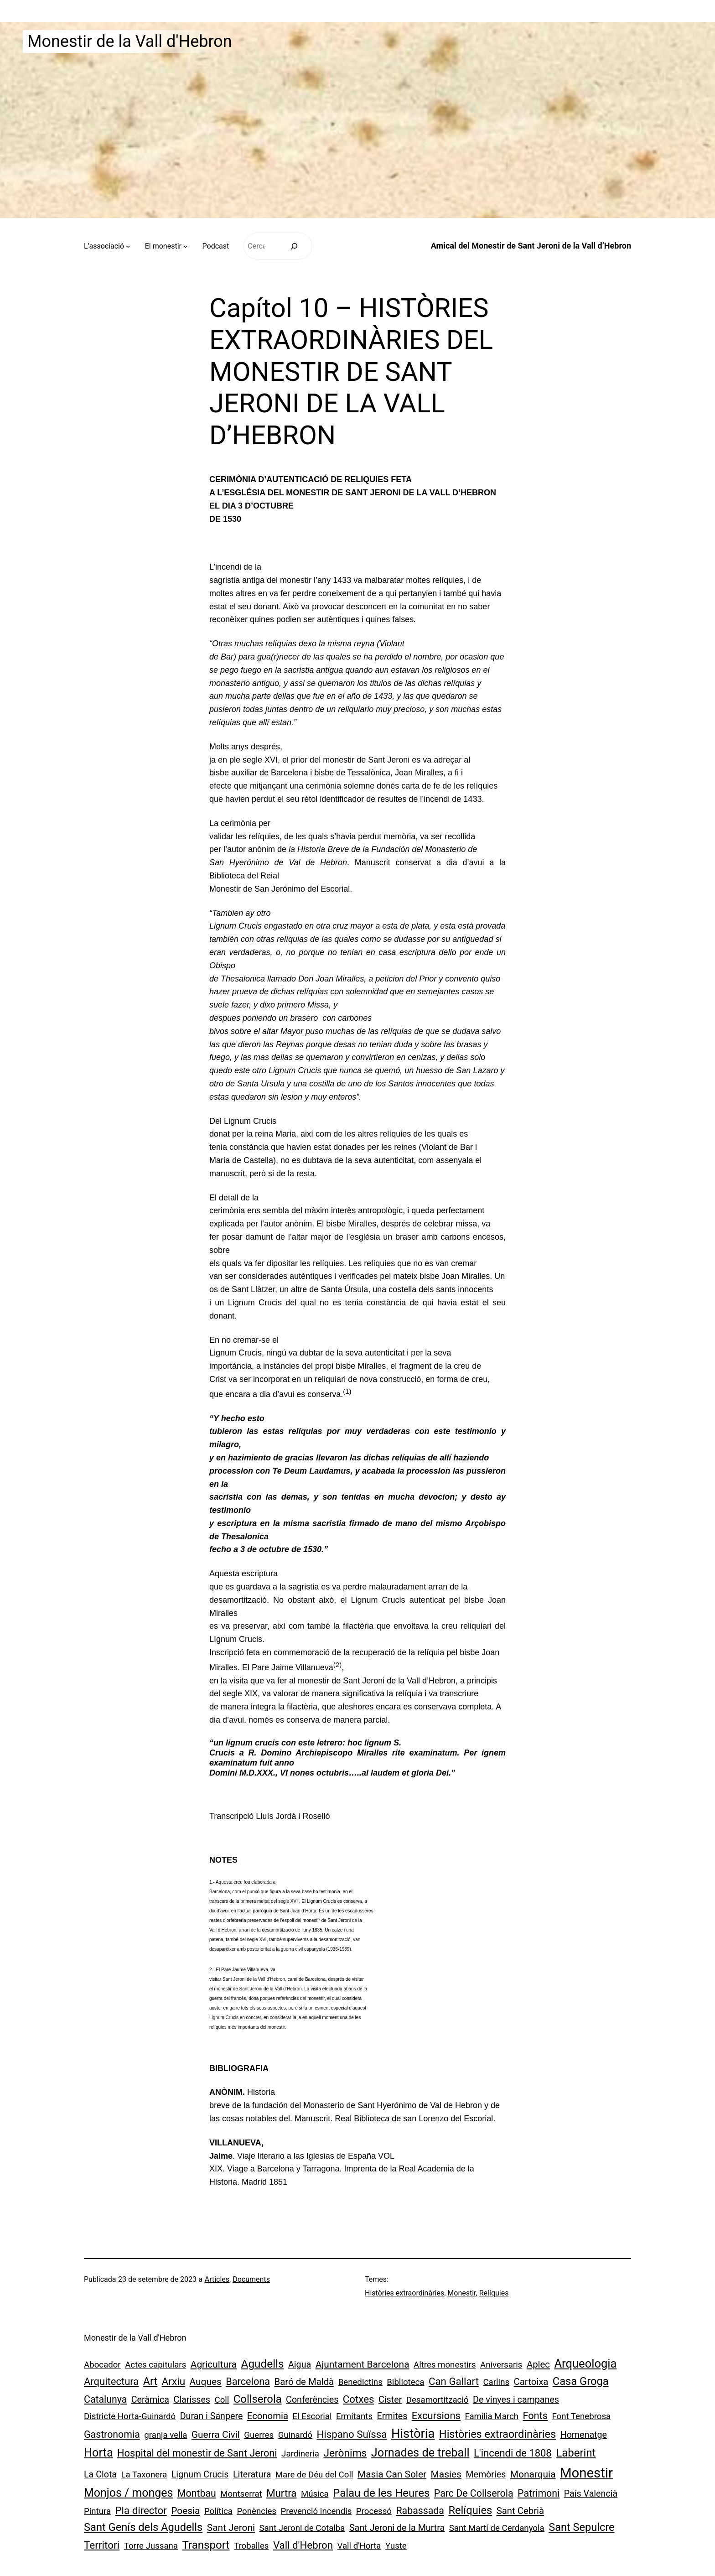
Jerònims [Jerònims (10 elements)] (345, 2453)
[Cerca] (294, 246)
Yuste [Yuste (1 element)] (396, 2546)
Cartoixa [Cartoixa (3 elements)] (531, 2381)
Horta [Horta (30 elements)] (98, 2452)
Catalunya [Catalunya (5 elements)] (105, 2399)
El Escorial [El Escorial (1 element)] (312, 2416)
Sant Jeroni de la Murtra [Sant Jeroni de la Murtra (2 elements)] (397, 2528)
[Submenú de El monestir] (185, 246)
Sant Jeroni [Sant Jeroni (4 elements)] (231, 2527)
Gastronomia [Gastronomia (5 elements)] (112, 2434)
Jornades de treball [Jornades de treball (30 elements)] (420, 2452)
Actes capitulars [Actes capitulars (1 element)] (155, 2365)
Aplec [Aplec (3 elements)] (538, 2364)
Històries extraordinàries (404, 2293)
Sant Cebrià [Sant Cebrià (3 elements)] (520, 2510)
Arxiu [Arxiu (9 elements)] (173, 2381)
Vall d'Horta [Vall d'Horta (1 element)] (359, 2546)
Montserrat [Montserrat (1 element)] (241, 2494)
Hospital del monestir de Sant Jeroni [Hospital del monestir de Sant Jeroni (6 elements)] (197, 2453)
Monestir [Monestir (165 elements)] (586, 2473)
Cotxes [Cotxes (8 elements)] (358, 2399)
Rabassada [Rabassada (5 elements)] (420, 2510)
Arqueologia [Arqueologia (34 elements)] (585, 2363)
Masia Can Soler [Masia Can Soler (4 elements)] (392, 2474)
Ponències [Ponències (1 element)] (256, 2511)
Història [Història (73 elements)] (413, 2433)
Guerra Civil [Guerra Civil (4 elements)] (216, 2434)
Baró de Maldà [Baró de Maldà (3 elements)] (304, 2381)
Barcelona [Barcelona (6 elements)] (248, 2381)
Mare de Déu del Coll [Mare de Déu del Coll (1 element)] (314, 2475)
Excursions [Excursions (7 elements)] (436, 2415)
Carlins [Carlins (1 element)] (496, 2382)
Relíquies (494, 2293)
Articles (217, 2279)
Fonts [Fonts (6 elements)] (535, 2415)
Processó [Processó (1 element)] (374, 2511)
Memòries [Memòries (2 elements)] (486, 2474)
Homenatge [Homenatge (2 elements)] (583, 2435)
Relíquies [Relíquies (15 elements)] (470, 2510)
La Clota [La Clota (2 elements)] (100, 2474)
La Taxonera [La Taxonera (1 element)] (144, 2475)
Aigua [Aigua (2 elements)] (299, 2364)
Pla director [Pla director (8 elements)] (141, 2510)
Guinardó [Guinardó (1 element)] (295, 2435)
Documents (251, 2279)
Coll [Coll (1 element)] (222, 2400)
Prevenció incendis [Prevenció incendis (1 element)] (316, 2511)
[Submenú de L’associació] (128, 246)
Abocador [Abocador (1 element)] (102, 2365)
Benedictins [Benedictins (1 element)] (360, 2382)
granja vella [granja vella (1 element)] (165, 2435)
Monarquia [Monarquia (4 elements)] (533, 2474)
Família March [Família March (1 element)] (491, 2416)
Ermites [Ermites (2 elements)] (392, 2416)
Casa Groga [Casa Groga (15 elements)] (581, 2381)
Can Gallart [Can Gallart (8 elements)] (454, 2381)
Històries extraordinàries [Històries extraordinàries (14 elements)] (497, 2434)
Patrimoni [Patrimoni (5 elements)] (539, 2493)
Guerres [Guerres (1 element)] (259, 2435)
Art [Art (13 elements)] (150, 2381)
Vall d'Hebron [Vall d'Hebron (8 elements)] (303, 2545)
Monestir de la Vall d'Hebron (129, 41)
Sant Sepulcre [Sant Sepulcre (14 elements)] (581, 2527)
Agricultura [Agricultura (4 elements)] (214, 2364)
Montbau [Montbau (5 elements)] (196, 2493)
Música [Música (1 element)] (315, 2494)
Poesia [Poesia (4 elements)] (185, 2510)
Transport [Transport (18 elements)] (205, 2545)
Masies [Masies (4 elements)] (446, 2474)
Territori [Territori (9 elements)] (101, 2545)
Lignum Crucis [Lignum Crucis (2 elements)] (200, 2474)
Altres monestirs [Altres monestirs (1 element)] (445, 2365)
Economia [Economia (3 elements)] (267, 2415)
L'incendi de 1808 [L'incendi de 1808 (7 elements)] (513, 2453)
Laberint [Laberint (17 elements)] (576, 2452)
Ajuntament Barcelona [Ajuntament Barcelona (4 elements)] (362, 2364)
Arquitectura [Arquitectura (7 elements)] (111, 2381)
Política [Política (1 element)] (218, 2511)
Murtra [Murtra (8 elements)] (281, 2493)
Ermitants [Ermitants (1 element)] (354, 2416)
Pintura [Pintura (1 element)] (97, 2511)
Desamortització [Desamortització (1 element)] (437, 2400)
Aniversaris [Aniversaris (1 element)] (501, 2365)
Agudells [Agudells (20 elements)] (262, 2363)
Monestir (461, 2293)
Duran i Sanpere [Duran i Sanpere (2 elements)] (211, 2416)
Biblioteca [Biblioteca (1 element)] (405, 2382)
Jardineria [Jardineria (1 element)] (300, 2454)
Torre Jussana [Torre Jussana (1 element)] (151, 2546)
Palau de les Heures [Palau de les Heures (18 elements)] (381, 2493)
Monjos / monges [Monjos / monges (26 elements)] (128, 2492)
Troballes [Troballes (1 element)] (251, 2546)
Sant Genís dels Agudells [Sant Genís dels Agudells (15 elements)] (143, 2527)
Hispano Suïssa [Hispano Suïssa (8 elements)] (351, 2434)
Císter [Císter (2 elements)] (390, 2399)
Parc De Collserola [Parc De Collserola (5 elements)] (473, 2493)
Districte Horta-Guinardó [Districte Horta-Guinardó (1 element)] (130, 2416)
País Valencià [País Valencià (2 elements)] (590, 2493)
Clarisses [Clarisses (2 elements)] (191, 2399)
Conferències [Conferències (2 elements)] (312, 2399)
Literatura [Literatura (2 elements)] (252, 2474)
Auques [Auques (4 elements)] (206, 2381)
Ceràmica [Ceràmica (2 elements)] (150, 2399)
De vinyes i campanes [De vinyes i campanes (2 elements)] (516, 2399)
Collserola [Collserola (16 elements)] (257, 2399)
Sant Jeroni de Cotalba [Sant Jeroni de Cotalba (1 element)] (302, 2528)
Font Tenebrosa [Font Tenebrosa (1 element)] (581, 2416)
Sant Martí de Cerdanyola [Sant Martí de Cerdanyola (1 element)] (496, 2528)
